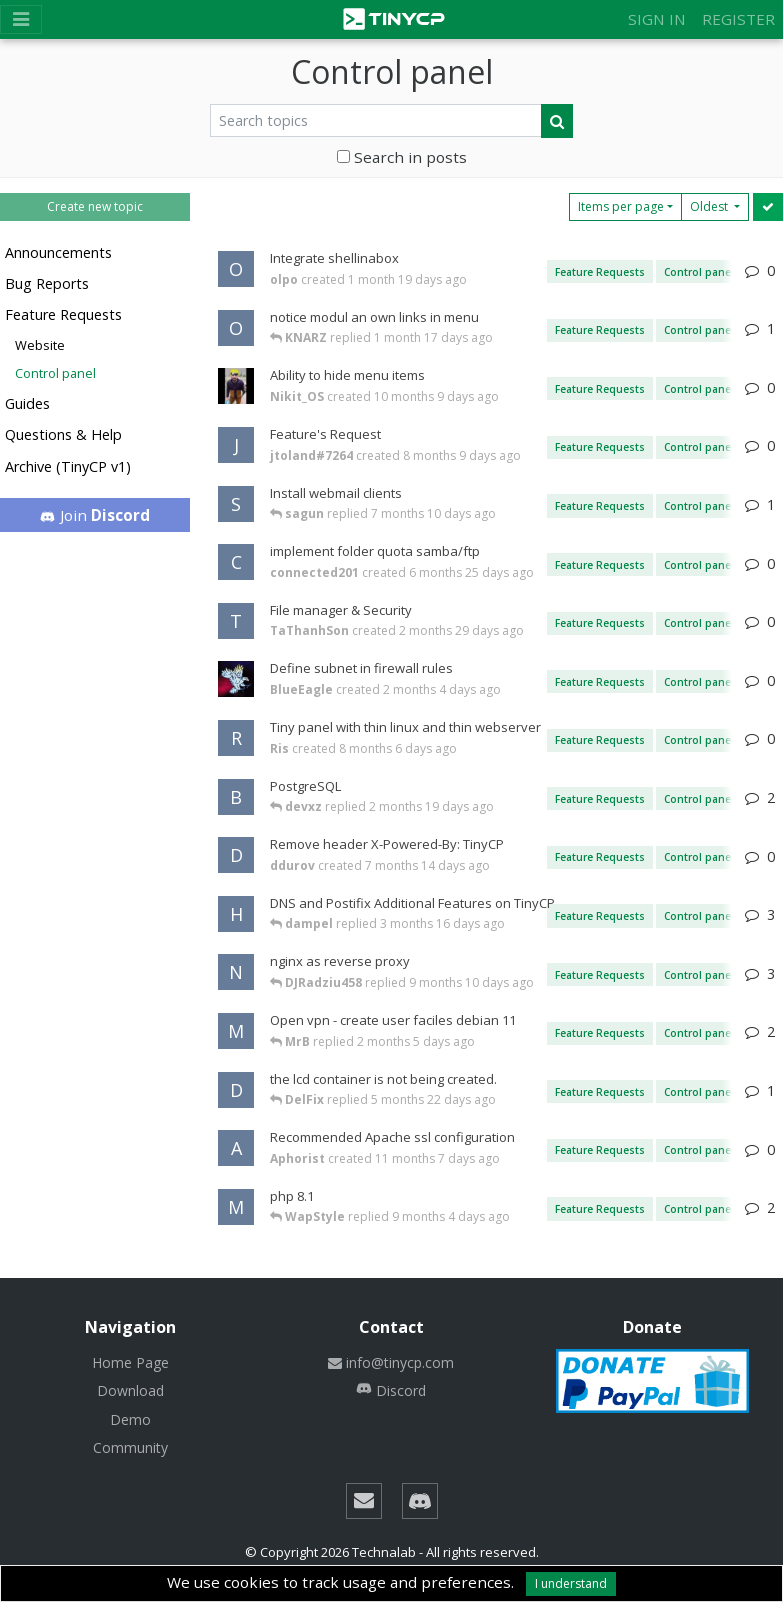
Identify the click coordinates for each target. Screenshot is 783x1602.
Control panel (55, 373)
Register (738, 19)
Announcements (58, 252)
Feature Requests (63, 314)
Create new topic (95, 206)
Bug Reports (47, 283)
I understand (571, 1583)
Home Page (130, 1362)
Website (40, 345)
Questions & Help (63, 434)
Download (130, 1390)
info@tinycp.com (391, 1362)
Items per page (621, 206)
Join (95, 515)
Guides (27, 403)
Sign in (657, 19)
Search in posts (402, 157)
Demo (130, 1419)
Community (130, 1447)
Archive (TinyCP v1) (68, 466)
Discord (391, 1390)
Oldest (710, 206)
